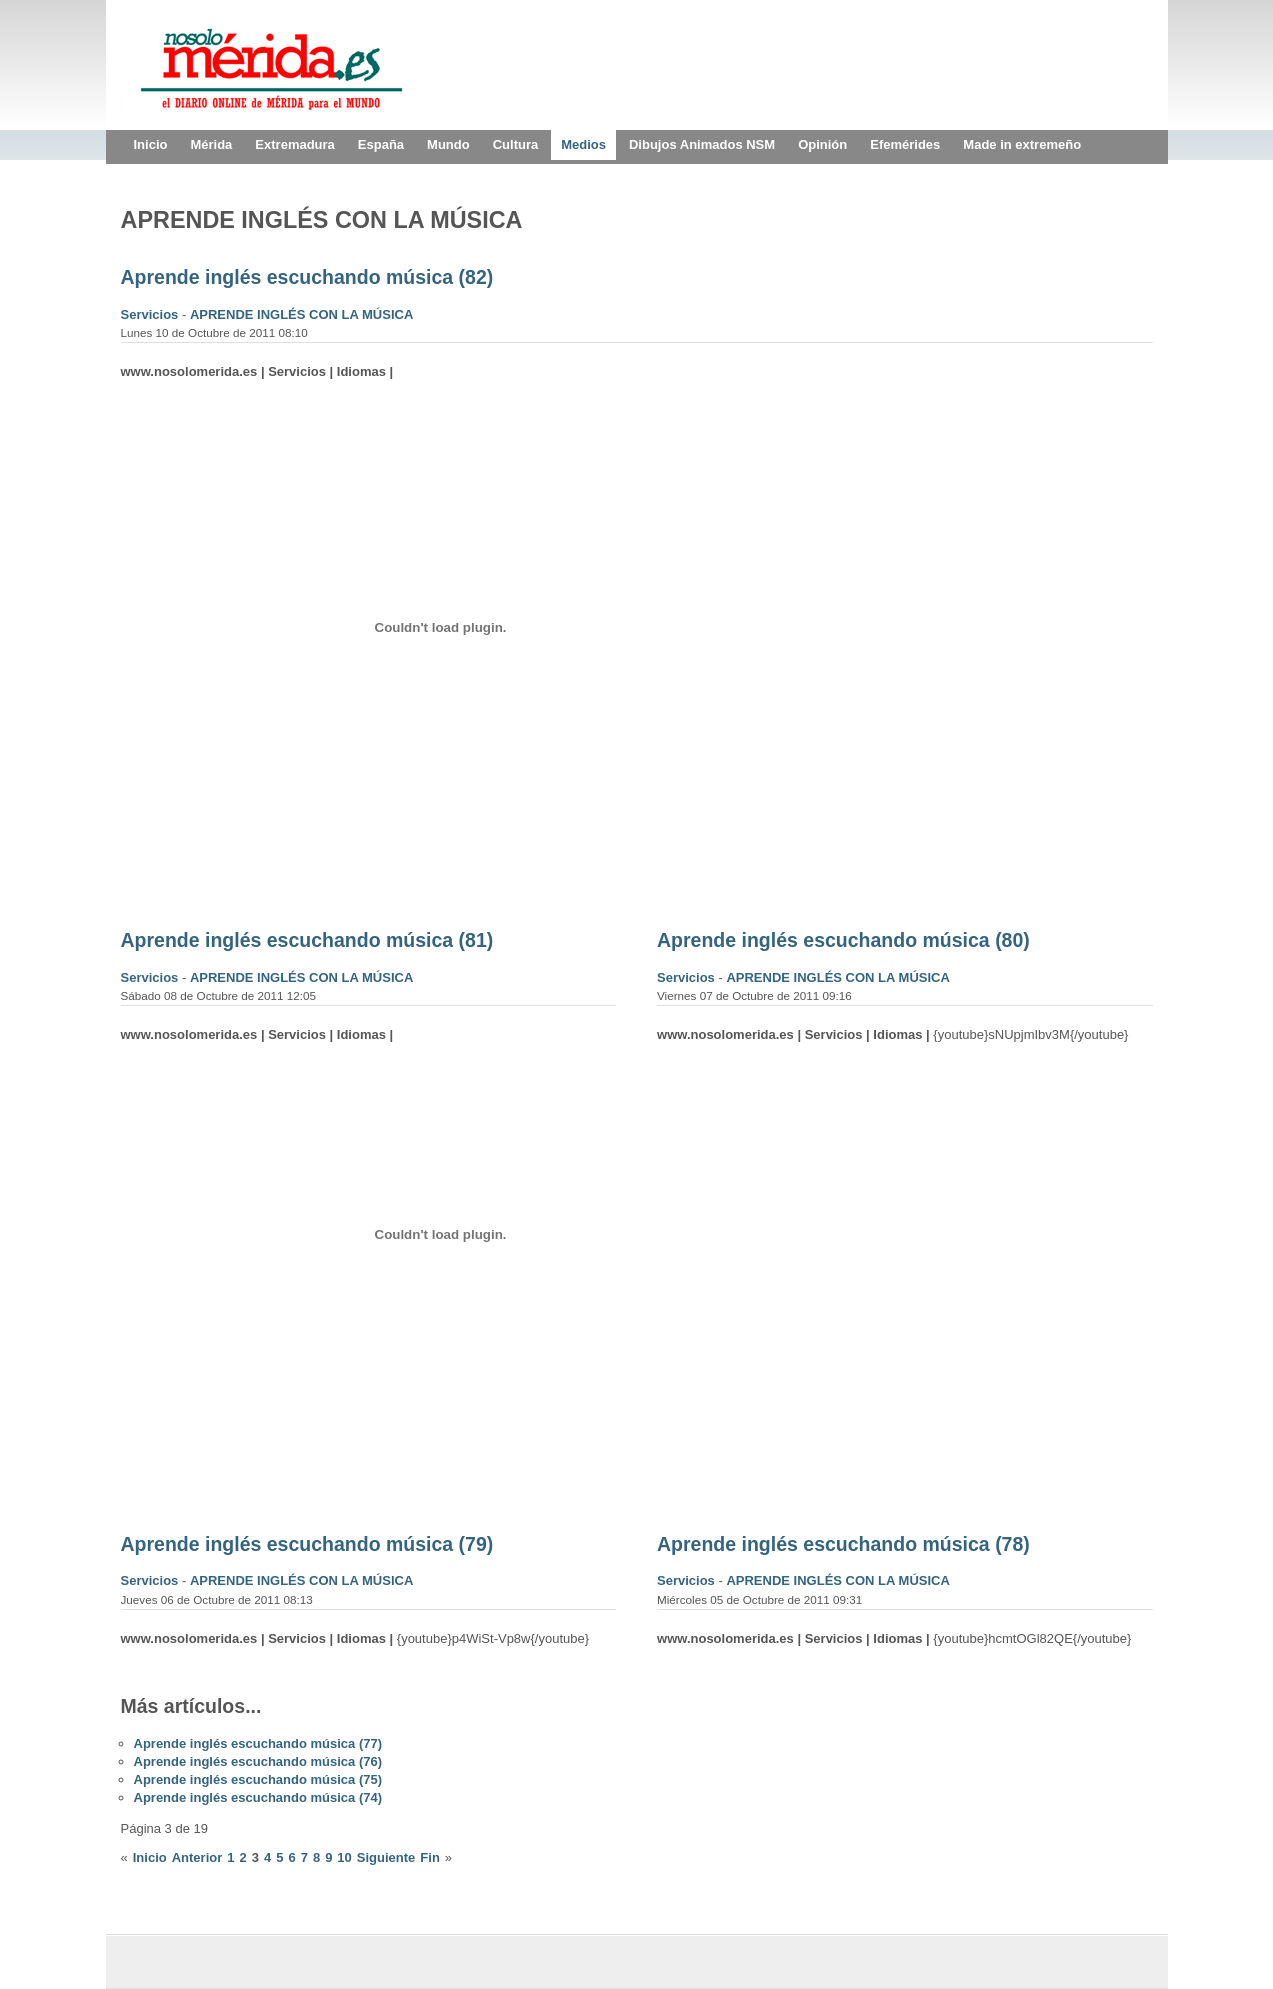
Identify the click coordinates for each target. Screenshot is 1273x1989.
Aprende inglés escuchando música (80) (843, 940)
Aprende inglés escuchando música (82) (307, 277)
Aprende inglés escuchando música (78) (843, 1544)
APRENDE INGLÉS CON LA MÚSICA (301, 314)
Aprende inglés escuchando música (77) (258, 1743)
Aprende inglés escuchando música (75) (258, 1779)
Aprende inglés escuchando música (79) (307, 1544)
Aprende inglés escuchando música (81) (307, 940)
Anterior (197, 1857)
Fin (430, 1857)
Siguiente (386, 1857)
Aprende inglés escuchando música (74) (258, 1797)
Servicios (151, 314)
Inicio (150, 1857)
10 (344, 1857)
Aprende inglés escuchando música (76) (258, 1761)
